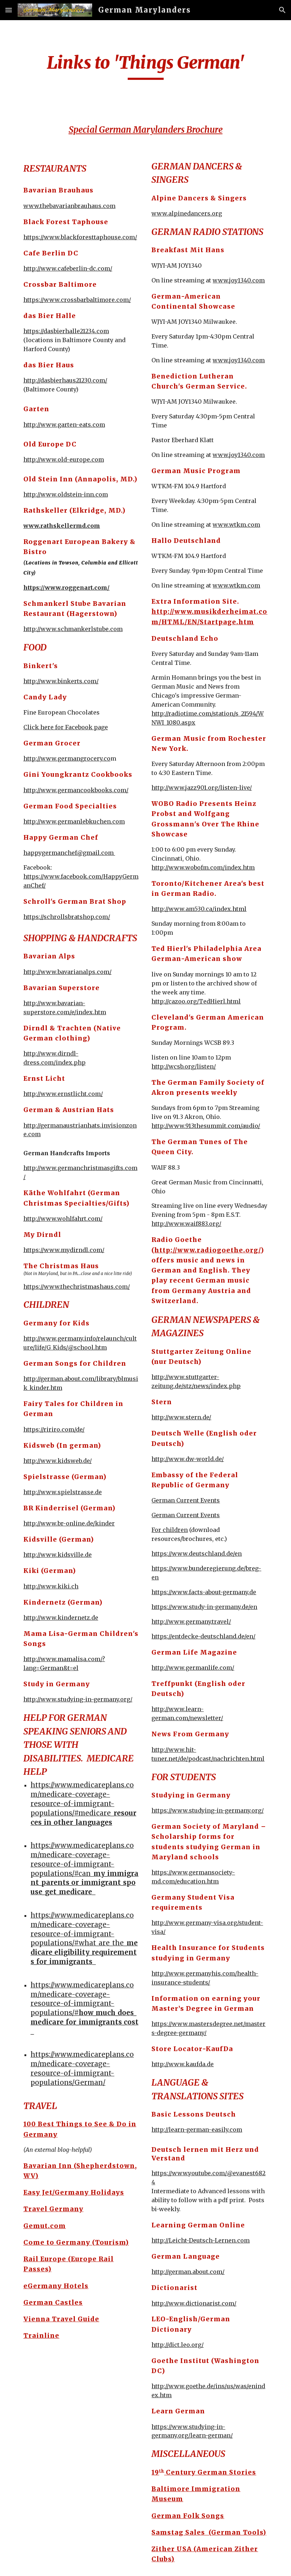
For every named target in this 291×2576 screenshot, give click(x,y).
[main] (145, 66)
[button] (8, 10)
